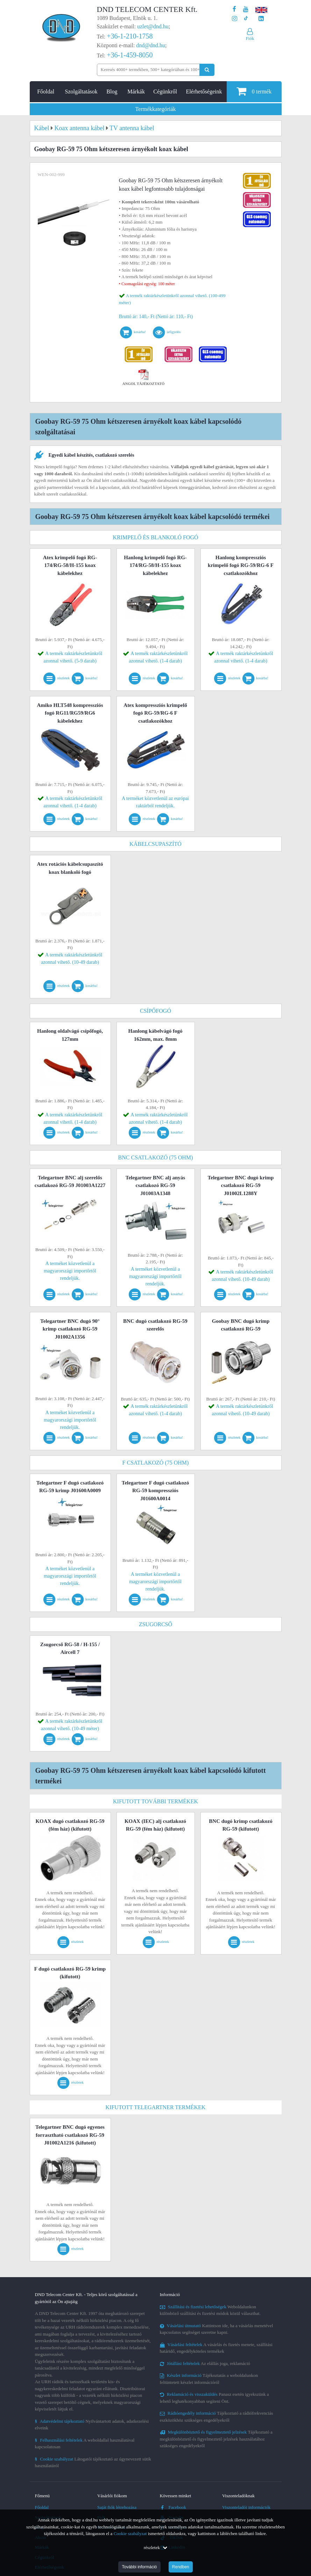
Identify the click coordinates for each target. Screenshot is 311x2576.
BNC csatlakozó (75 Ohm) (155, 1157)
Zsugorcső (155, 1624)
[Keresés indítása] (206, 70)
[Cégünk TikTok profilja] (245, 18)
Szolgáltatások (81, 91)
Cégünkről (165, 91)
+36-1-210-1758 (130, 36)
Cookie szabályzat (130, 2533)
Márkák (136, 91)
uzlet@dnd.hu (153, 26)
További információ (139, 2566)
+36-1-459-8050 (130, 55)
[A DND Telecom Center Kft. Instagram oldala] (234, 18)
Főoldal (45, 91)
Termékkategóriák (155, 109)
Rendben (180, 2566)
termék (253, 91)
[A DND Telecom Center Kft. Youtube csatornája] (245, 9)
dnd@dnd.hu (150, 45)
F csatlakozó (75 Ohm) (155, 1463)
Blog (111, 91)
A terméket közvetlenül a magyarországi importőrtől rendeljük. (70, 1271)
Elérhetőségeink (204, 91)
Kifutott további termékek (155, 1801)
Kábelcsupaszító (155, 844)
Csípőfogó (155, 1011)
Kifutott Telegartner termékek (156, 2107)
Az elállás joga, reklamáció (205, 2363)
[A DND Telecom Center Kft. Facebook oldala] (234, 9)
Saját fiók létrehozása (116, 2507)
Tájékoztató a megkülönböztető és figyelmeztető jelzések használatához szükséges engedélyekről (216, 2438)
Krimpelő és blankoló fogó (155, 537)
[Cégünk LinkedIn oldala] (261, 18)
